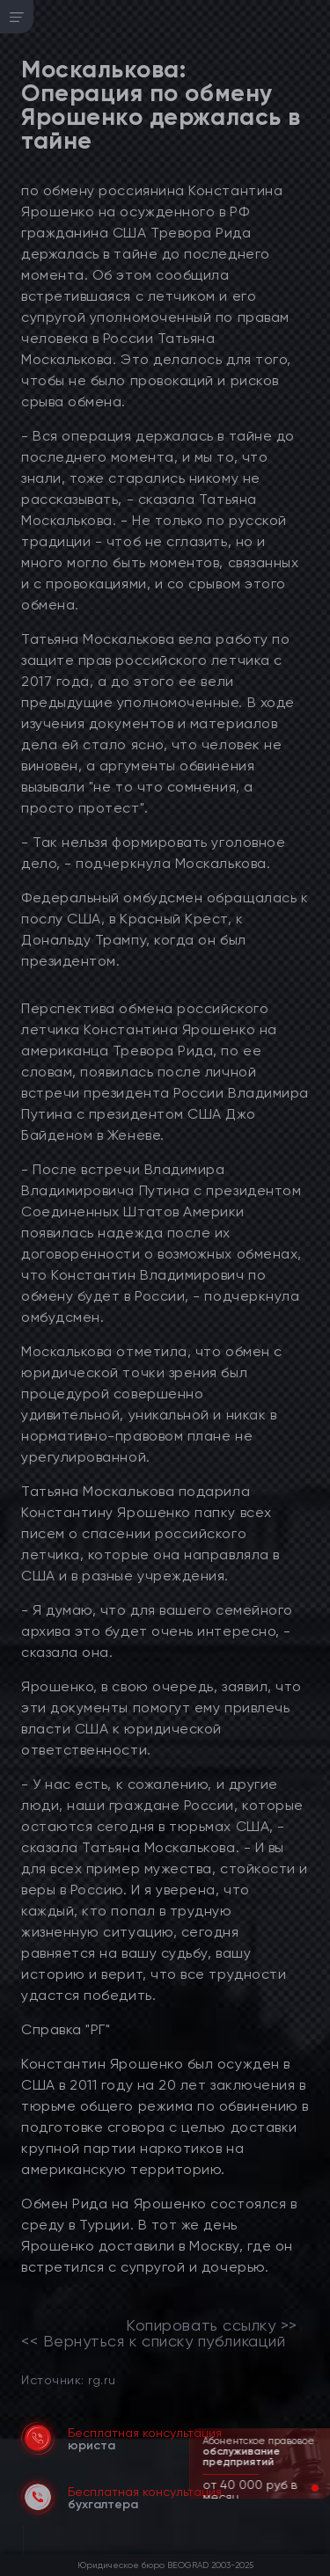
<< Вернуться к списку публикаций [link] (153, 2341)
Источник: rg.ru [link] (68, 2379)
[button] (300, 2488)
